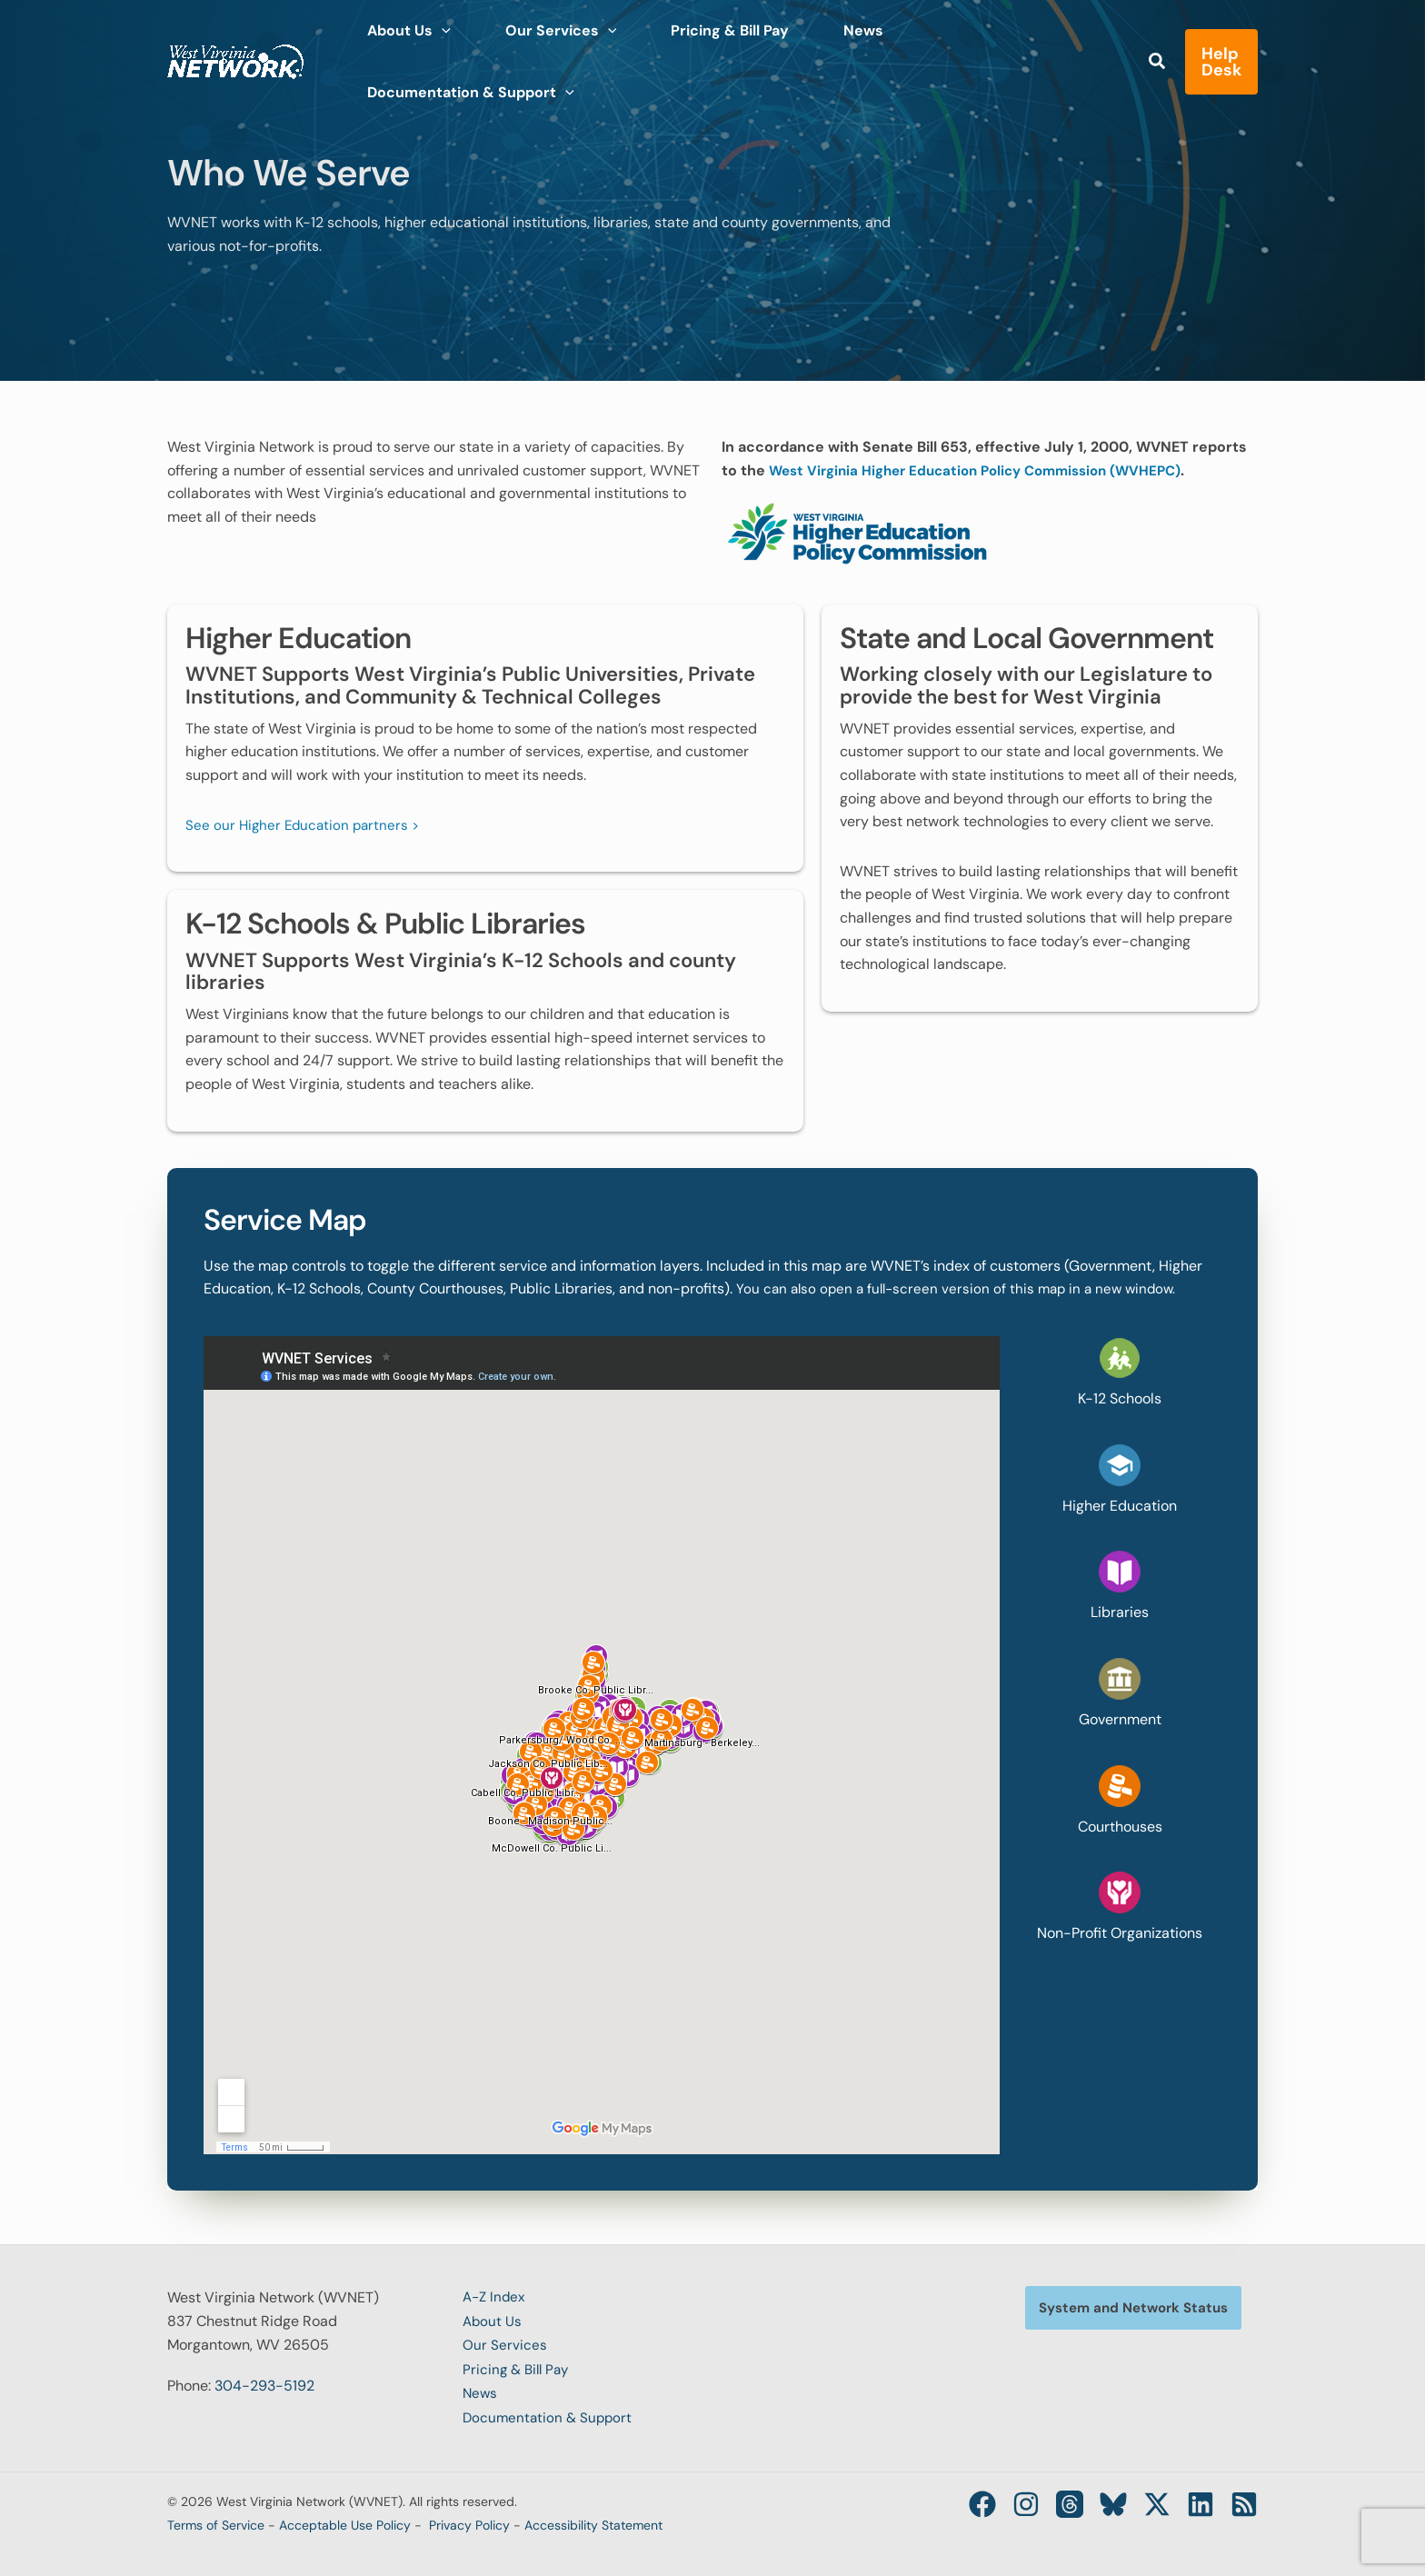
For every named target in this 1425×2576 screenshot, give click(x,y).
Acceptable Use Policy (345, 2519)
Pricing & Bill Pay (518, 2367)
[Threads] (1047, 2498)
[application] (434, 45)
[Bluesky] (1097, 2498)
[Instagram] (998, 2498)
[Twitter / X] (1146, 2498)
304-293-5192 (264, 2385)
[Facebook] (949, 2498)
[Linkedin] (1195, 2498)
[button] (1110, 47)
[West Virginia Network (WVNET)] (235, 44)
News (481, 2390)
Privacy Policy (469, 2519)
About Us (493, 2320)
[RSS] (1244, 2498)
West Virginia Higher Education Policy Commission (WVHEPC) (988, 470)
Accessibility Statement (593, 2519)
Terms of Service (215, 2519)
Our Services (505, 2343)
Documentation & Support (550, 2413)
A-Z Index (496, 2297)
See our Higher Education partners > (305, 824)
